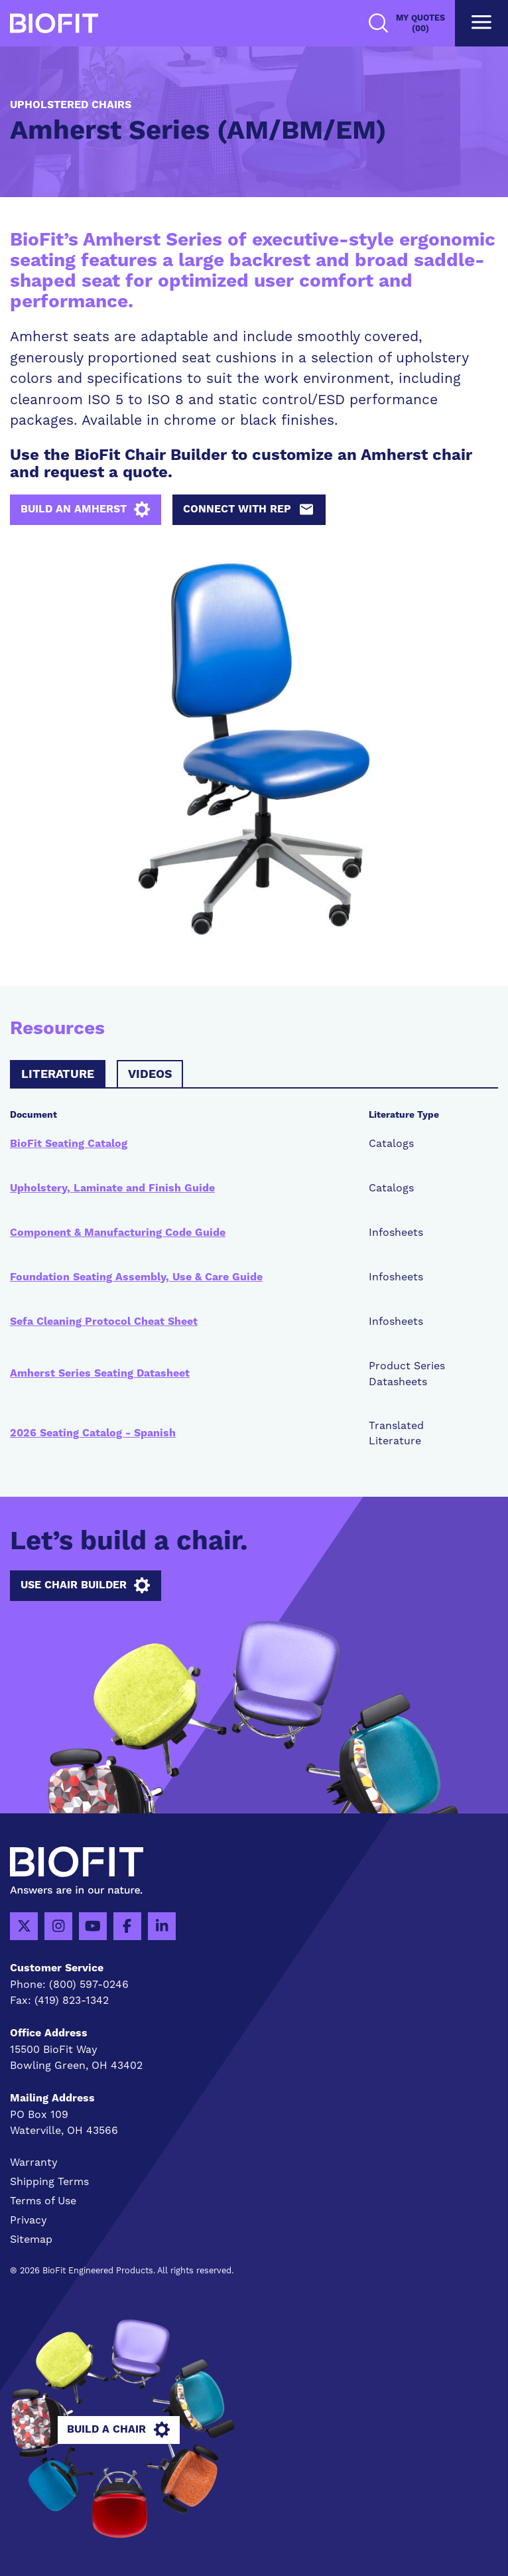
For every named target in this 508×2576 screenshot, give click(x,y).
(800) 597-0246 (89, 1984)
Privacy (28, 2220)
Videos (150, 1074)
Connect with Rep (248, 510)
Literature (57, 1074)
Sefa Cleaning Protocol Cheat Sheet (104, 1321)
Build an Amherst (85, 510)
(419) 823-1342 (71, 2000)
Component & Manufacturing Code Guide (117, 1232)
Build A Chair (118, 2430)
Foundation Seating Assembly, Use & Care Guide (136, 1277)
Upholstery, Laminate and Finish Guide (112, 1188)
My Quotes (420, 24)
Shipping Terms (49, 2181)
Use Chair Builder (85, 1586)
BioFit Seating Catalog (68, 1143)
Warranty (34, 2162)
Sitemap (31, 2239)
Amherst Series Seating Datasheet (100, 1373)
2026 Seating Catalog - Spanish (93, 1433)
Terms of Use (43, 2200)
